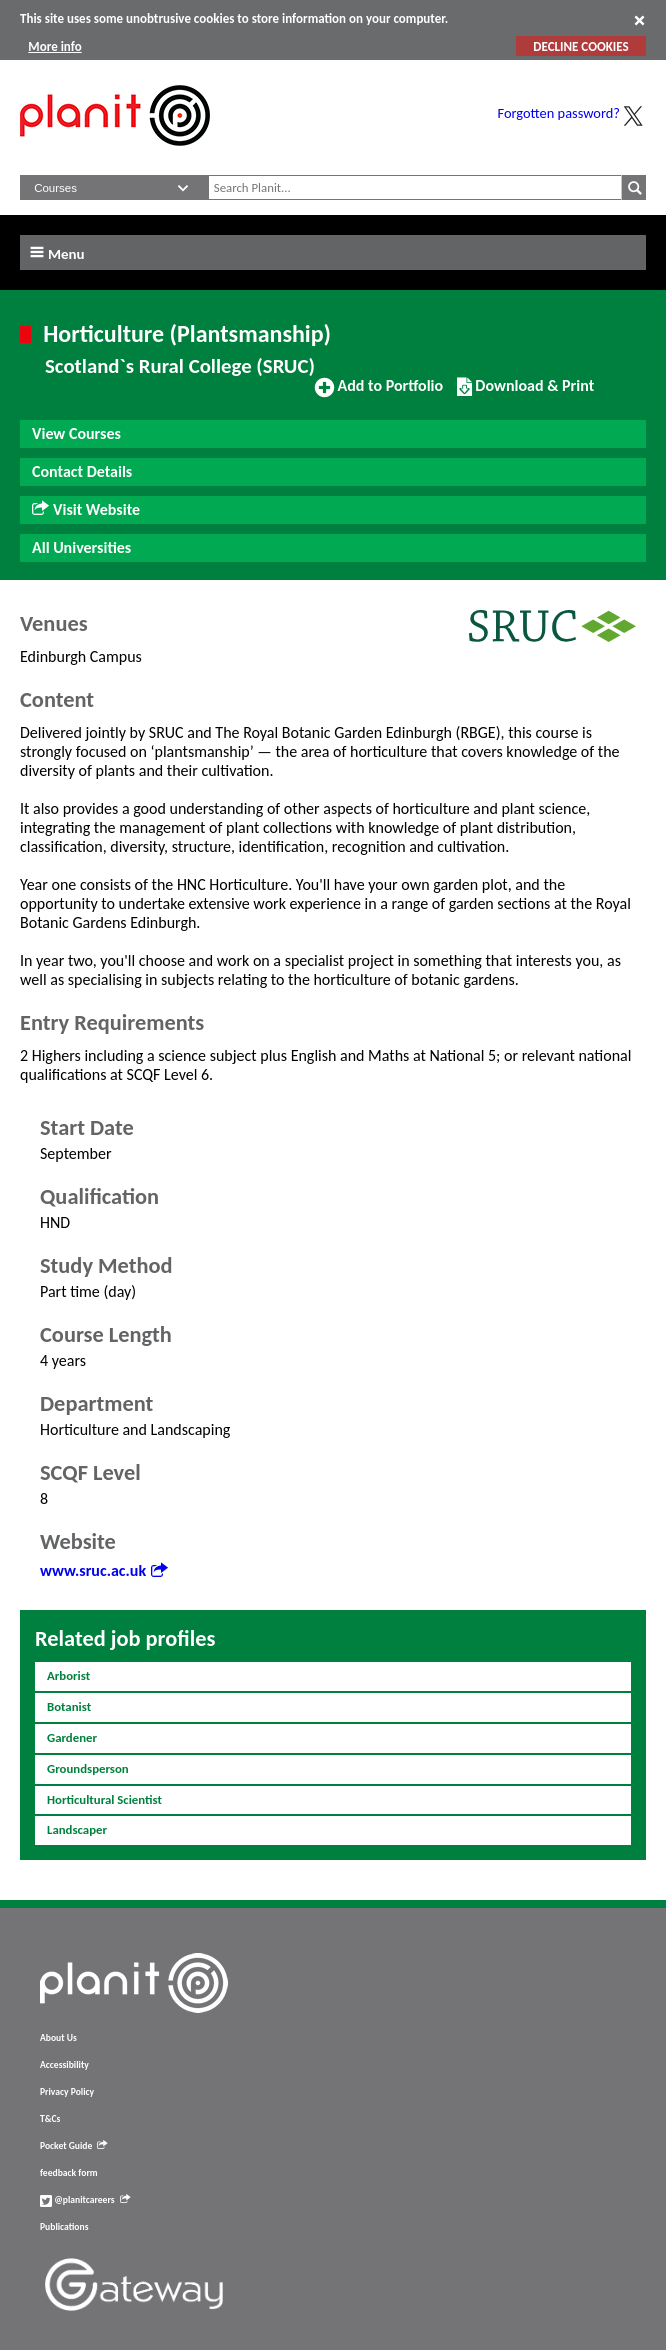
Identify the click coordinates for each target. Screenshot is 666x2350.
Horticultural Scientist (104, 1799)
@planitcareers (85, 2200)
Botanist (69, 1706)
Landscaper (77, 1829)
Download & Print (525, 394)
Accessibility (64, 2065)
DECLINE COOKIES (580, 46)
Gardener (72, 1737)
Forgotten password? (559, 113)
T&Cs (50, 2119)
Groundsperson (88, 1768)
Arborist (68, 1675)
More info (54, 46)
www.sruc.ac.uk (103, 1570)
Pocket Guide (73, 2146)
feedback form (69, 2173)
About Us (58, 2038)
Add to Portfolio (379, 394)
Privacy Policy (67, 2092)
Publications (64, 2227)
